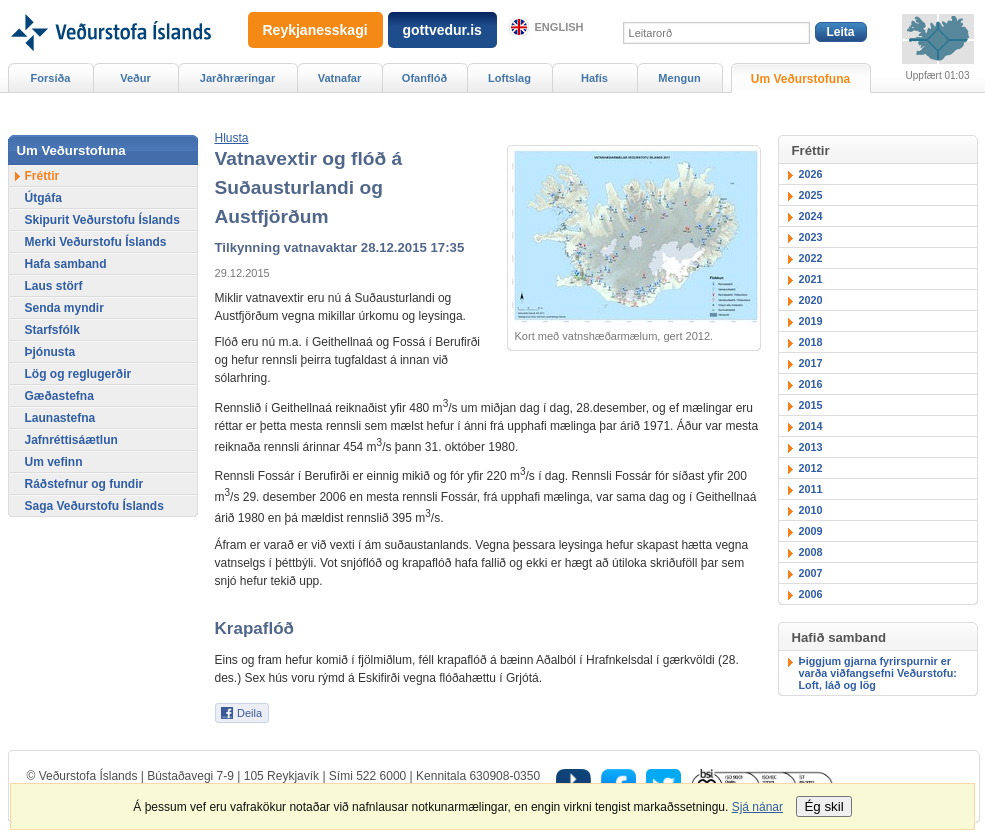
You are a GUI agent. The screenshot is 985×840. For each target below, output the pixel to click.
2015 (811, 405)
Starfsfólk (52, 330)
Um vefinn (54, 462)
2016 (811, 384)
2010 (811, 510)
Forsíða (51, 78)
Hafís (594, 78)
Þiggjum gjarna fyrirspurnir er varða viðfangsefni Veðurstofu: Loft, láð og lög (878, 673)
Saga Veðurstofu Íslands (94, 506)
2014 (811, 426)
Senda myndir (64, 308)
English (559, 27)
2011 (811, 489)
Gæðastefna (59, 396)
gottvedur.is (442, 30)
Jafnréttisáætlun (71, 440)
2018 (811, 342)
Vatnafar (340, 78)
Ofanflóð (424, 78)
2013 (811, 447)
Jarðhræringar (237, 78)
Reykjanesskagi (315, 30)
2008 (811, 552)
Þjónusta (50, 352)
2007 (811, 573)
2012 (811, 468)
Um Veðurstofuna (800, 79)
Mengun (679, 78)
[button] (232, 138)
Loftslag (509, 78)
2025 (811, 195)
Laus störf (54, 286)
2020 (811, 300)
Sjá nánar (757, 807)
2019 (811, 321)
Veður (135, 78)
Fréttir (42, 176)
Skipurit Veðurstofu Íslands (102, 220)
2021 (811, 279)
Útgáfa (43, 198)
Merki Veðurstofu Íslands (96, 242)
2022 (811, 258)
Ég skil (823, 806)
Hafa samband (66, 264)
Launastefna (60, 418)
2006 (811, 594)
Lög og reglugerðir (78, 374)
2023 (811, 237)
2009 (811, 531)
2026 (811, 174)
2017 (811, 363)
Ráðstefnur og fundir (84, 484)
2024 (811, 216)
